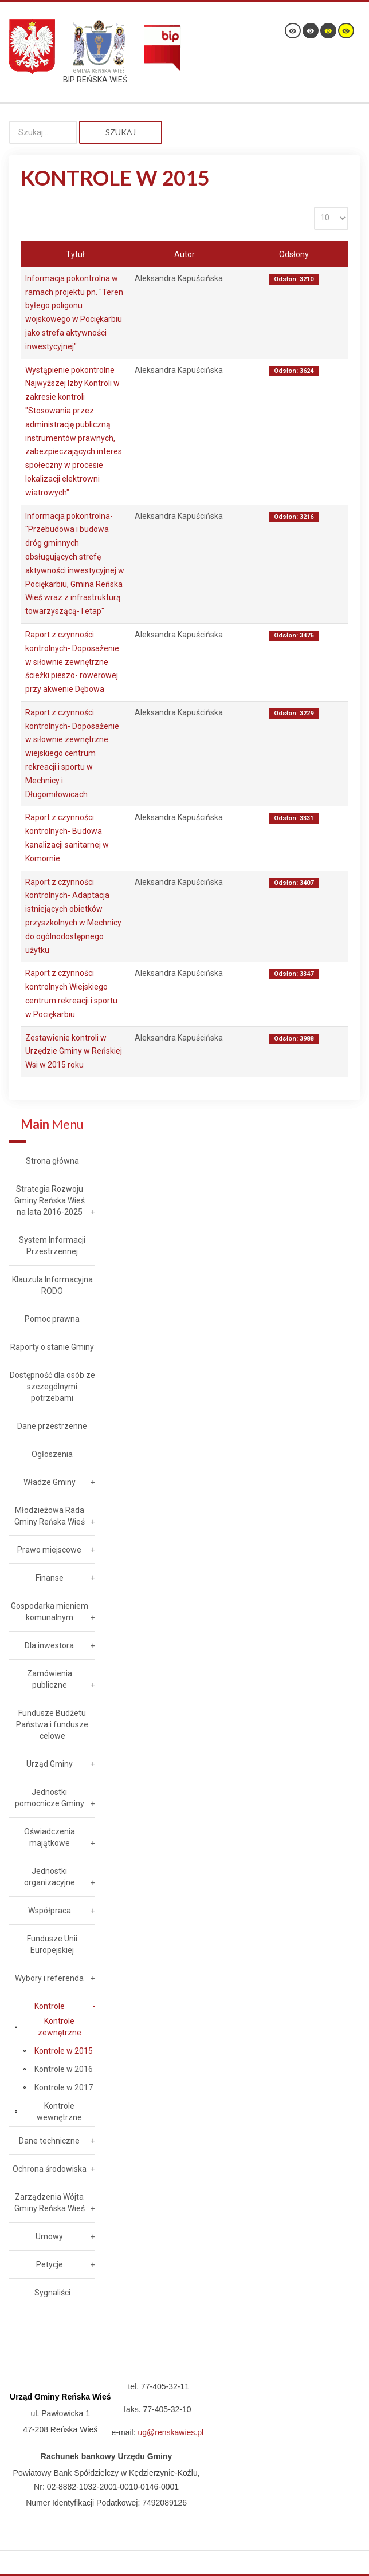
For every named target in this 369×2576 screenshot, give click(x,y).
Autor (184, 254)
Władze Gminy (49, 1482)
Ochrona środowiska (50, 2168)
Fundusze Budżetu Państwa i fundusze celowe (52, 1724)
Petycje (49, 2264)
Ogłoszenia (52, 1454)
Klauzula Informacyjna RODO (52, 1285)
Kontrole (49, 2006)
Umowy (49, 2236)
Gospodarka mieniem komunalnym (49, 1611)
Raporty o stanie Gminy (52, 1347)
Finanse (50, 1577)
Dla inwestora (49, 1645)
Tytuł (75, 254)
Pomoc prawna (52, 1319)
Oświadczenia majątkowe (49, 1837)
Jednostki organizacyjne (49, 1876)
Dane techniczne (49, 2140)
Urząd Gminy (49, 1763)
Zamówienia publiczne (49, 1679)
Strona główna (52, 1160)
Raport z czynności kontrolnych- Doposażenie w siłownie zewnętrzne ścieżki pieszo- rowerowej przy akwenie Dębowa (72, 662)
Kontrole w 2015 (63, 2050)
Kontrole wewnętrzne (59, 2111)
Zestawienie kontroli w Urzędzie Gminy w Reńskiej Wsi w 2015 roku (73, 1051)
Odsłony (294, 254)
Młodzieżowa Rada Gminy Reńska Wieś (49, 1516)
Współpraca (49, 1910)
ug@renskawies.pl (171, 2432)
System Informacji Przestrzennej (52, 1245)
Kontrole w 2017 (63, 2087)
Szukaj (120, 132)
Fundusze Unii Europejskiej (52, 1944)
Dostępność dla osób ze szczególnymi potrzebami (52, 1386)
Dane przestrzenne (52, 1426)
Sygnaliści (52, 2292)
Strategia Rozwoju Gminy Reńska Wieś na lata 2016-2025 (49, 1200)
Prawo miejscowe (49, 1549)
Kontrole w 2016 (63, 2069)
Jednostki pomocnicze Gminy (49, 1797)
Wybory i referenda (49, 1978)
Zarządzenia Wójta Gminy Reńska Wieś (49, 2202)
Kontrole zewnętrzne (59, 2026)
